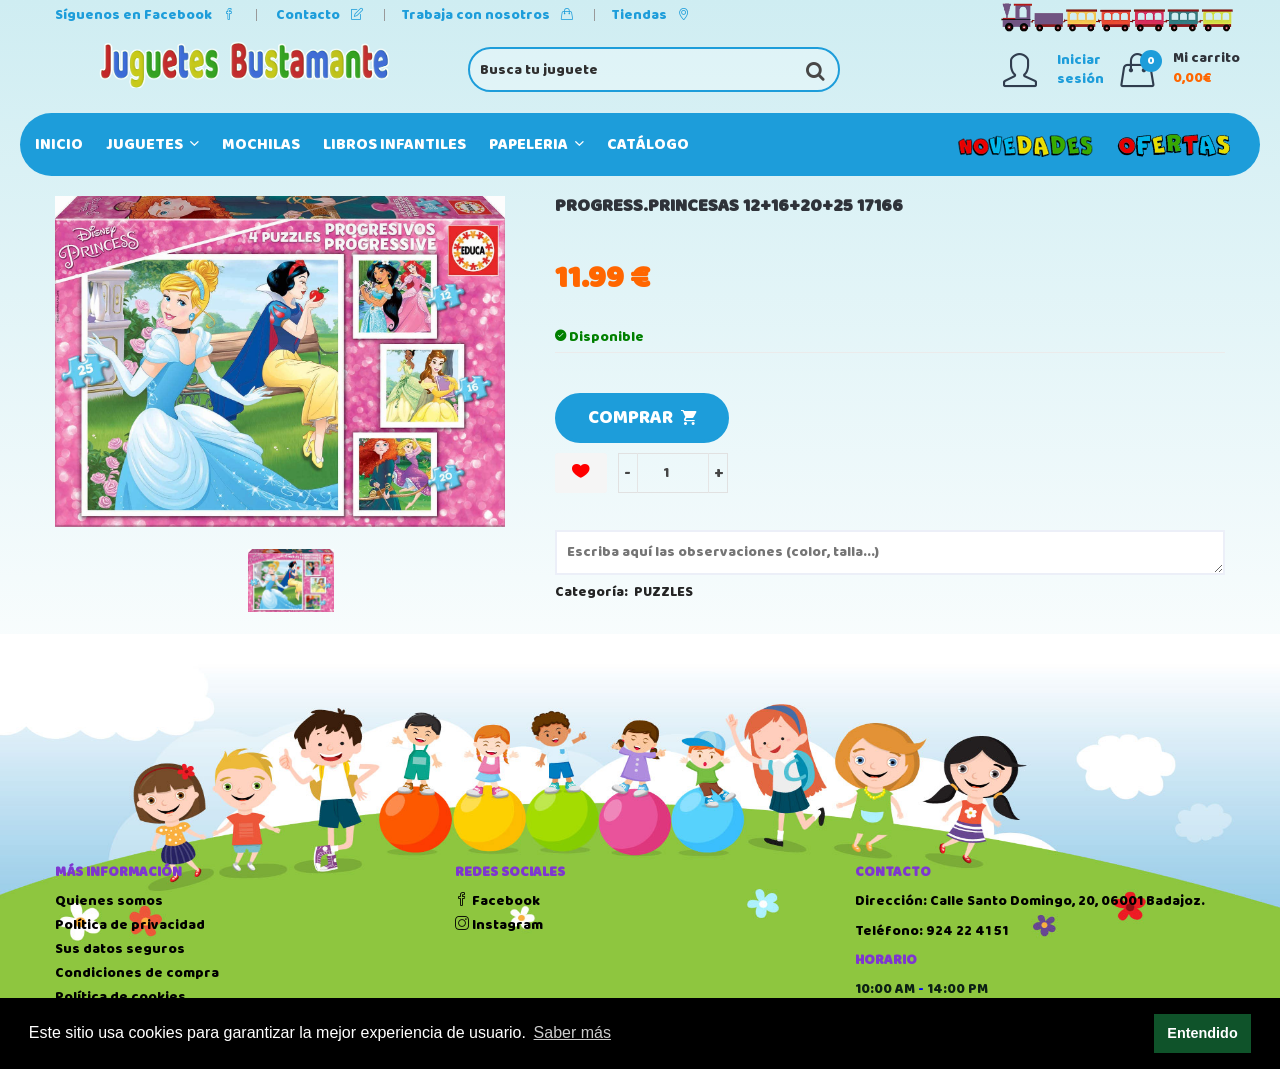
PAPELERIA (536, 144)
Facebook (497, 901)
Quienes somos (109, 901)
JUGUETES (152, 144)
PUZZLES (663, 592)
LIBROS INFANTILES (394, 144)
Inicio (59, 144)
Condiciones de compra (137, 973)
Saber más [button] (572, 1032)
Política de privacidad (130, 925)
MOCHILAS (261, 144)
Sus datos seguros (120, 949)
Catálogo (648, 144)
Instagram (499, 925)
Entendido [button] (1202, 1033)
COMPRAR (642, 418)
